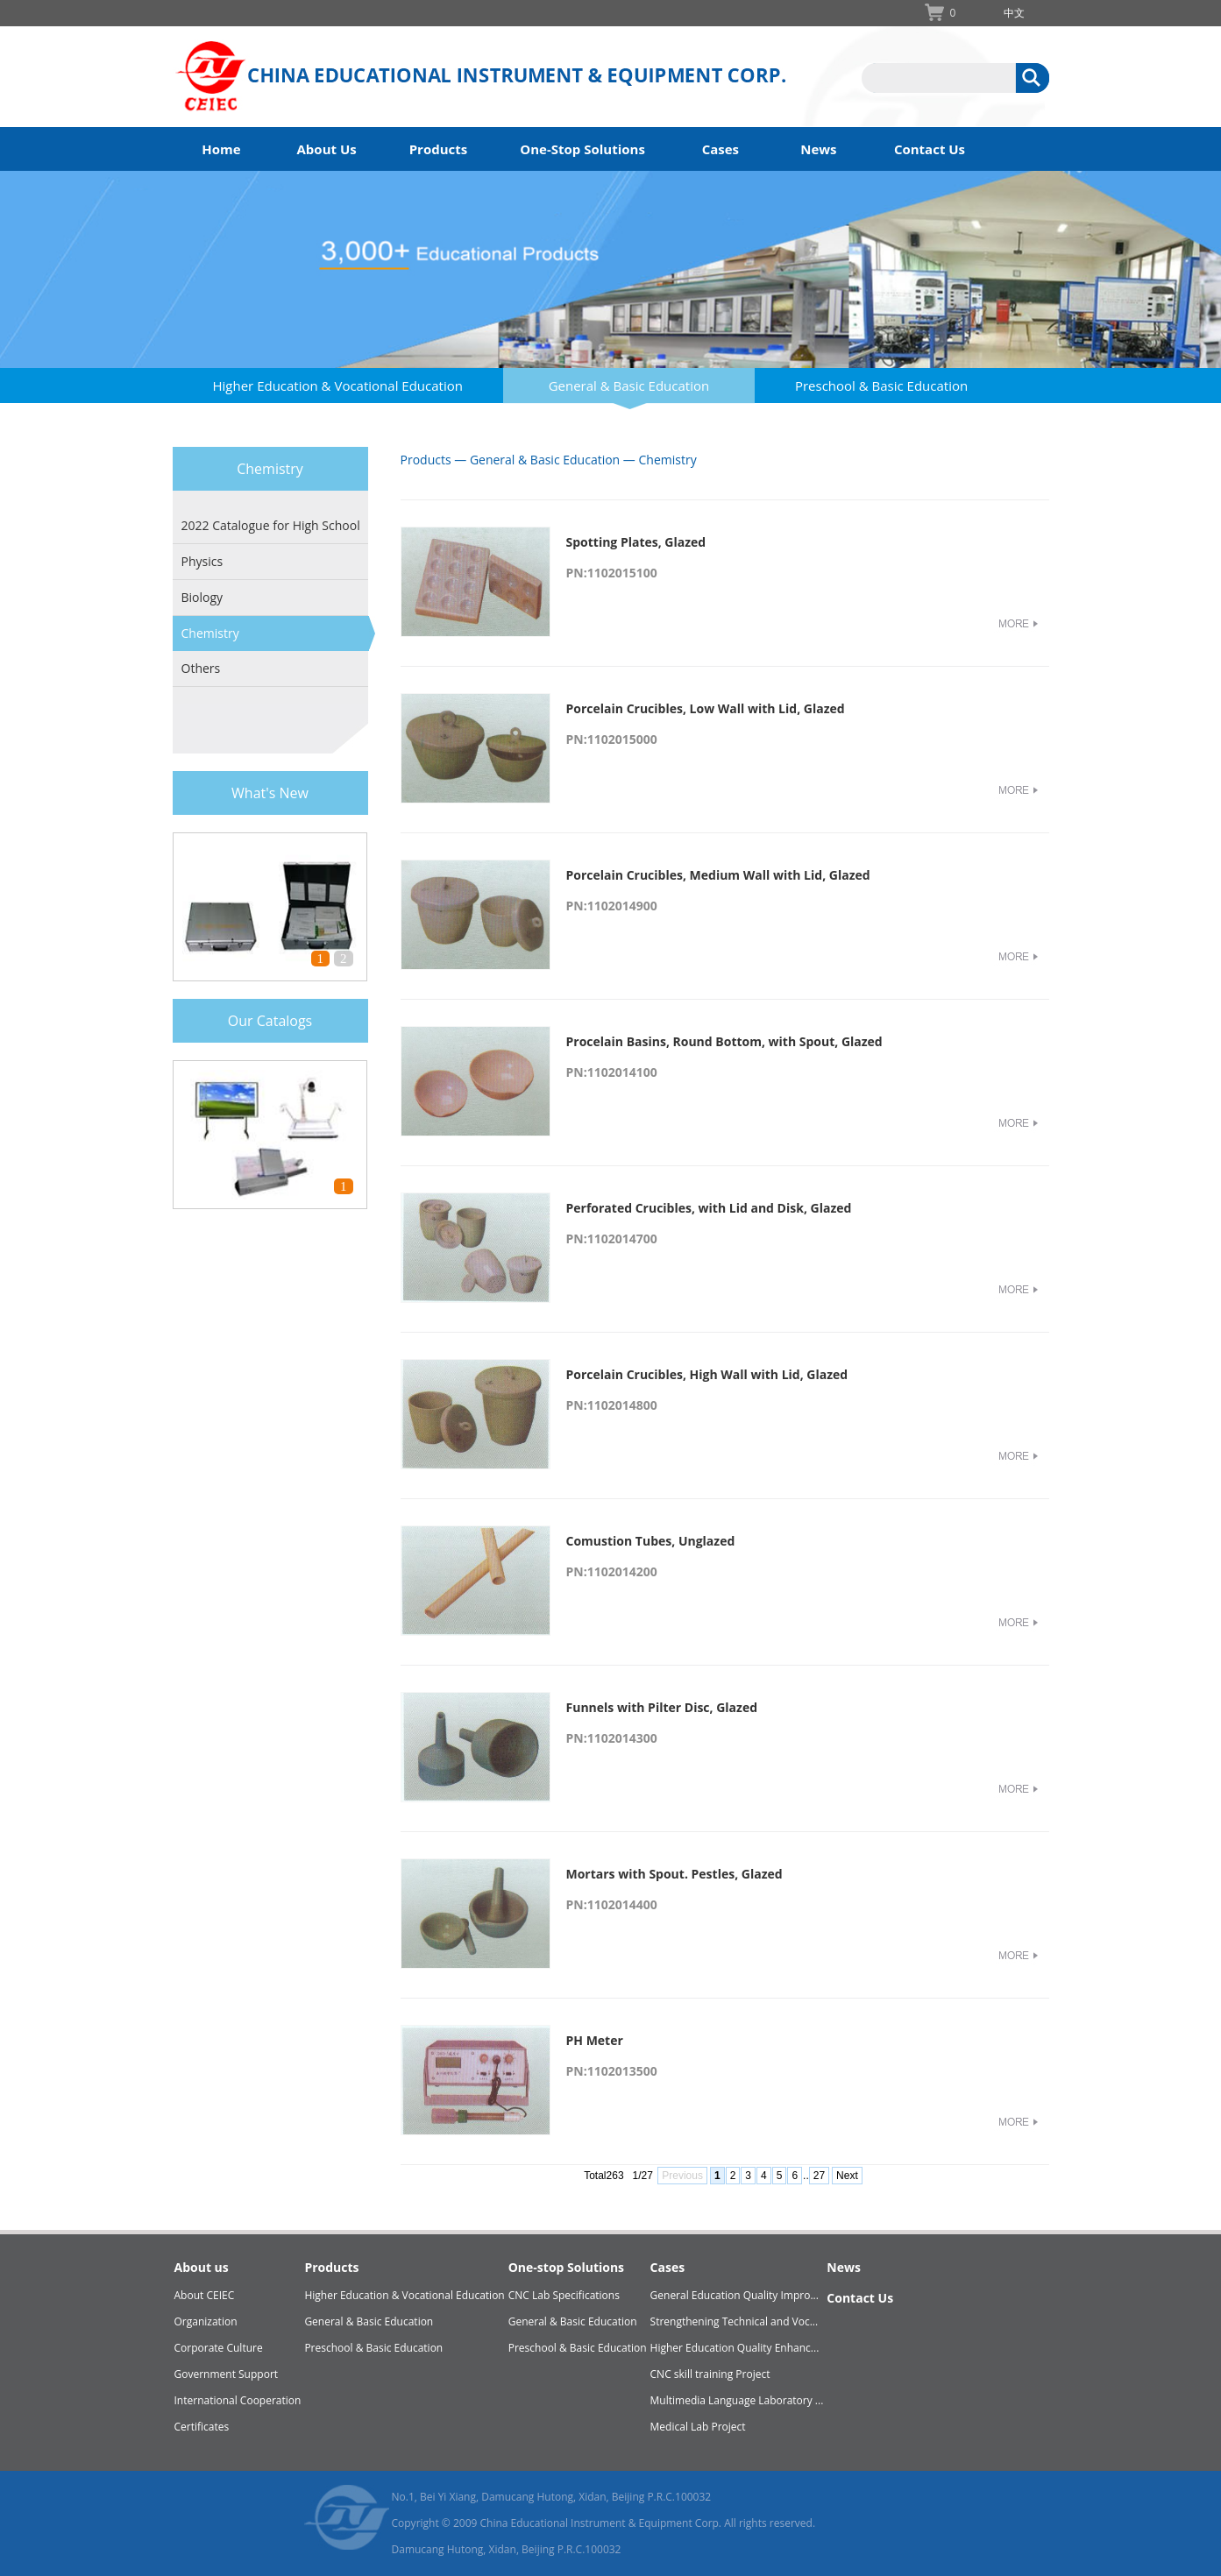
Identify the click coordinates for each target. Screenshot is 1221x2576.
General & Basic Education (629, 385)
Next (847, 2175)
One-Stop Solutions (582, 149)
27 (819, 2175)
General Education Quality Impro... (734, 2295)
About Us (327, 149)
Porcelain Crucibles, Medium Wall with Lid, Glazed (718, 875)
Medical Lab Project (698, 2426)
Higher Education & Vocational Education (338, 385)
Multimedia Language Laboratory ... (737, 2400)
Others (201, 668)
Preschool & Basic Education (881, 385)
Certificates (202, 2426)
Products (438, 149)
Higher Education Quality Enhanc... (735, 2347)
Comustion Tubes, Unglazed (650, 1540)
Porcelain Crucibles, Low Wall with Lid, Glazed (705, 708)
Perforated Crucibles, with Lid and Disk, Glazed (709, 1208)
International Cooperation (238, 2400)
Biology (202, 597)
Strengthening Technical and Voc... (734, 2321)
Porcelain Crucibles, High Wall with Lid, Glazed (707, 1374)
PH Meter (594, 2040)
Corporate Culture (218, 2347)
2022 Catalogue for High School (270, 525)
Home (221, 149)
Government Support (226, 2374)
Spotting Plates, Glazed (636, 542)
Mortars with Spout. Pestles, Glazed (674, 1873)
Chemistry (210, 633)
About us (201, 2267)
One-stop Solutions (566, 2267)
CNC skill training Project (710, 2374)
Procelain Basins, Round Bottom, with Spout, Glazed (724, 1041)
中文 (1014, 12)
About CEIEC (204, 2295)
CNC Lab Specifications (564, 2295)
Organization (206, 2321)
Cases (720, 149)
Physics (202, 561)
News (818, 149)
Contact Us (929, 149)
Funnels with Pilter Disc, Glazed (662, 1707)
